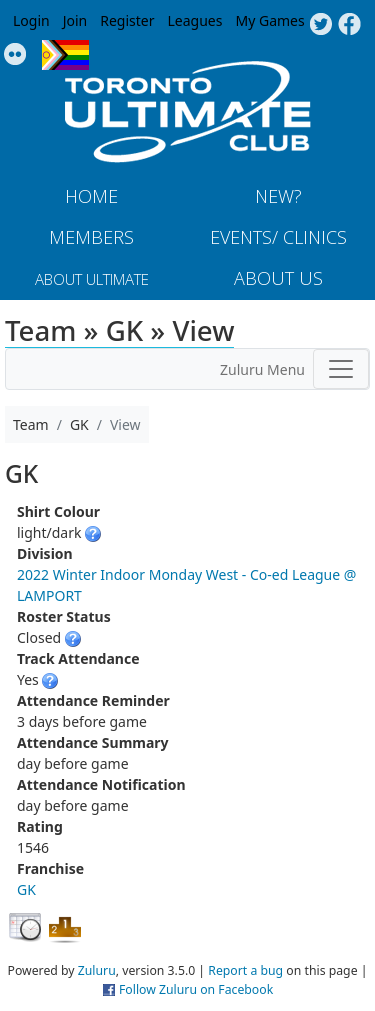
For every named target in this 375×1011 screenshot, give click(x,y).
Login (31, 20)
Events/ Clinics (278, 237)
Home (91, 196)
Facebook (349, 25)
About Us (278, 278)
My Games (269, 20)
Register (127, 20)
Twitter (320, 25)
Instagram (15, 55)
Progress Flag (65, 55)
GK (26, 889)
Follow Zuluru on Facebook (196, 989)
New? (278, 196)
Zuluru (97, 970)
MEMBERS (91, 237)
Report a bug (245, 970)
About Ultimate (92, 279)
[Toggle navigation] (341, 369)
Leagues (195, 20)
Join (75, 20)
